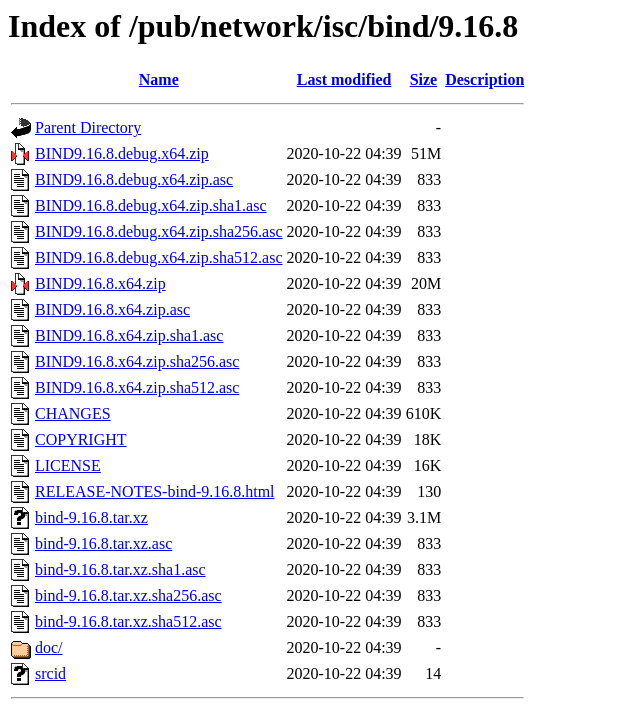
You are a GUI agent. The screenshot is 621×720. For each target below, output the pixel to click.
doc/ (49, 647)
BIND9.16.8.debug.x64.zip (122, 153)
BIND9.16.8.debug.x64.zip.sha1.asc (151, 205)
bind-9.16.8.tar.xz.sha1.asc (120, 569)
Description (484, 79)
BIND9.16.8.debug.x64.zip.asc (134, 179)
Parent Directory (88, 127)
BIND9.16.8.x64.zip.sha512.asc (137, 387)
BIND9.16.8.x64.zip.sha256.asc (137, 361)
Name (159, 79)
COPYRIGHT (81, 439)
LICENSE (68, 465)
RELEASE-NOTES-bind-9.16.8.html (155, 491)
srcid (50, 673)
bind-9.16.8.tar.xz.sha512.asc (128, 621)
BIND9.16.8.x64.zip (100, 283)
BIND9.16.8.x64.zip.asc (112, 309)
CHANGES (73, 413)
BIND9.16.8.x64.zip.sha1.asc (129, 335)
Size (424, 79)
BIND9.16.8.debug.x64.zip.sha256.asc (159, 231)
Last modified (344, 79)
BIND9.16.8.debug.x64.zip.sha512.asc (159, 257)
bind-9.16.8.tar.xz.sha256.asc (128, 595)
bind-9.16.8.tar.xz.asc (103, 543)
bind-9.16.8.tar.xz (91, 517)
